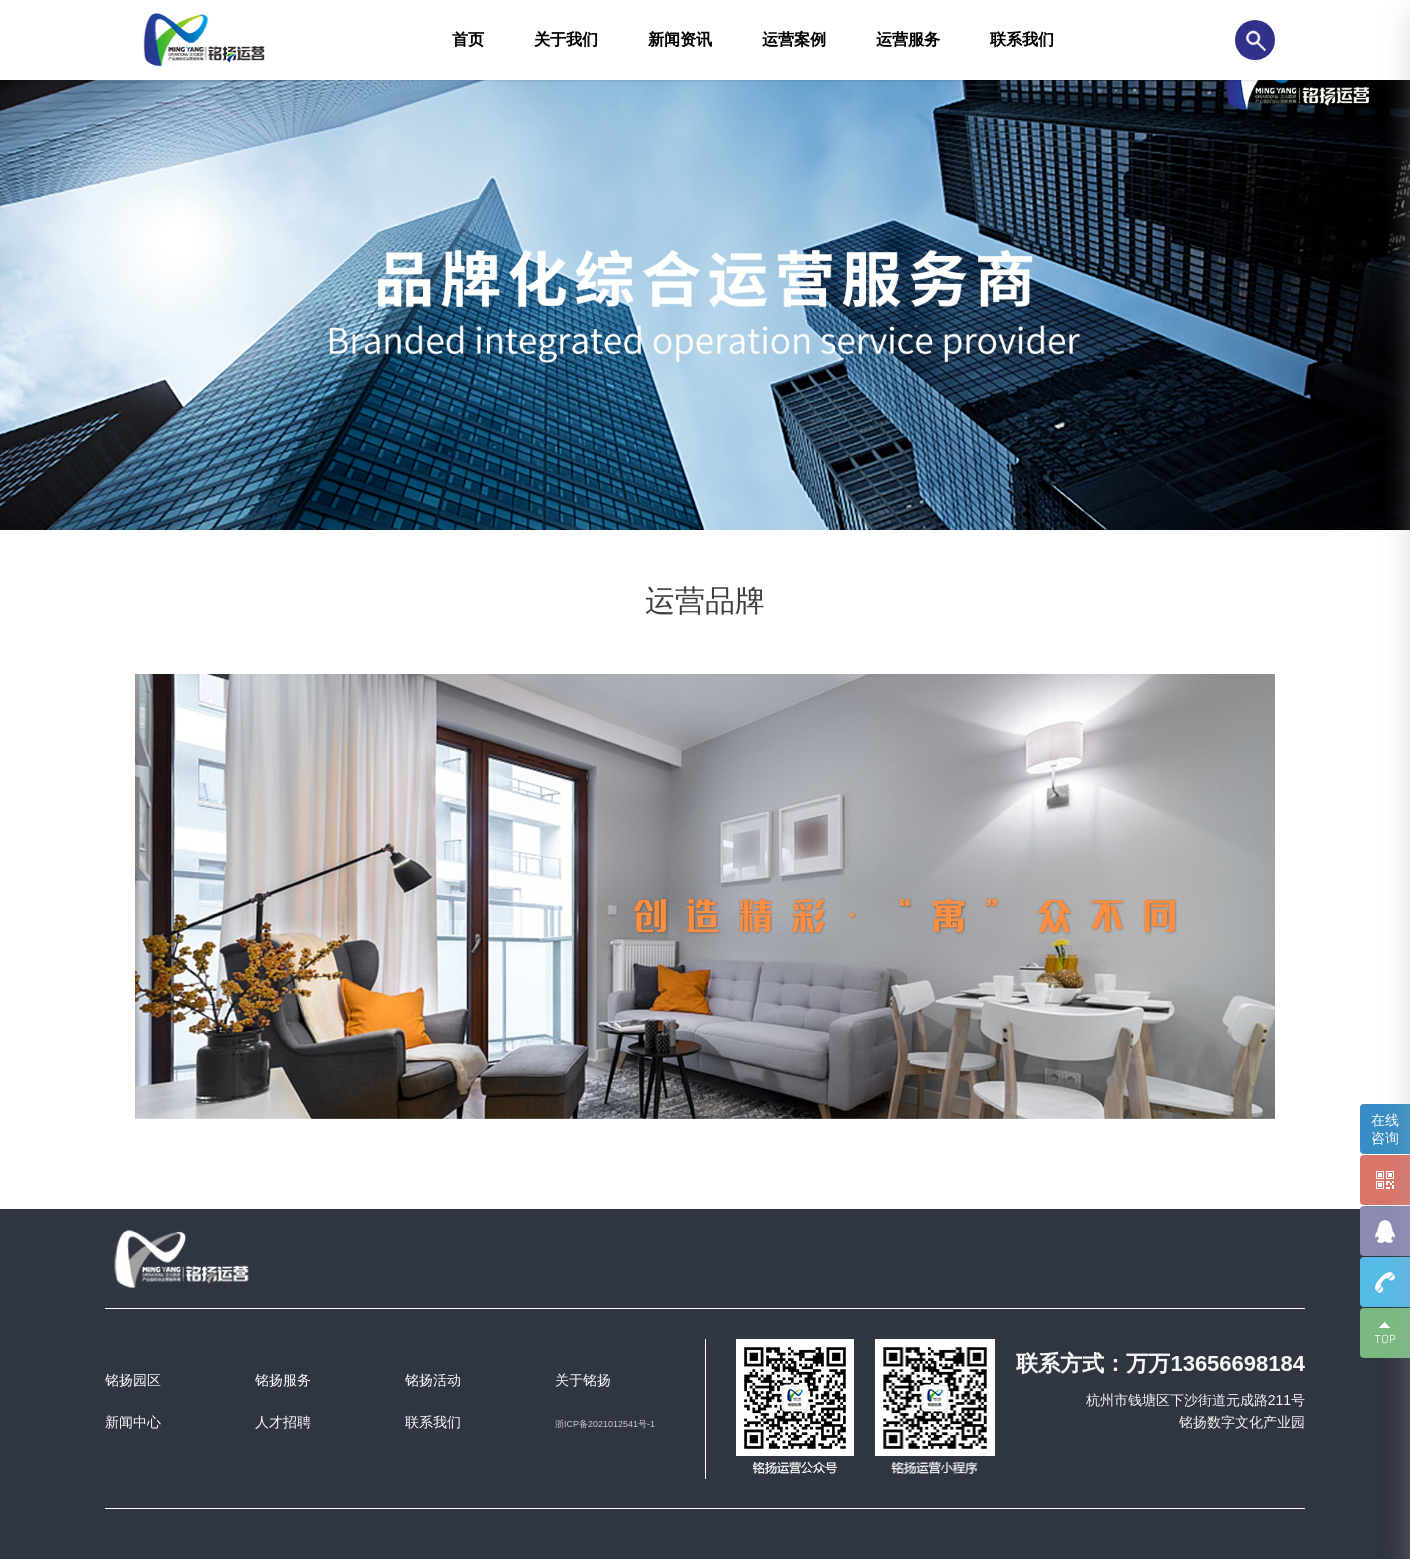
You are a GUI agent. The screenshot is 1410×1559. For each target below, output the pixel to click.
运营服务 (908, 39)
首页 (468, 39)
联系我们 (1022, 39)
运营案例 (794, 39)
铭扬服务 (283, 1380)
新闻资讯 (680, 39)
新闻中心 (133, 1422)
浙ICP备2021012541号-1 (605, 1424)
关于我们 (566, 39)
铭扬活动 (433, 1380)
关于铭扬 (583, 1380)
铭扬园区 (133, 1380)
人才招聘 (283, 1422)
